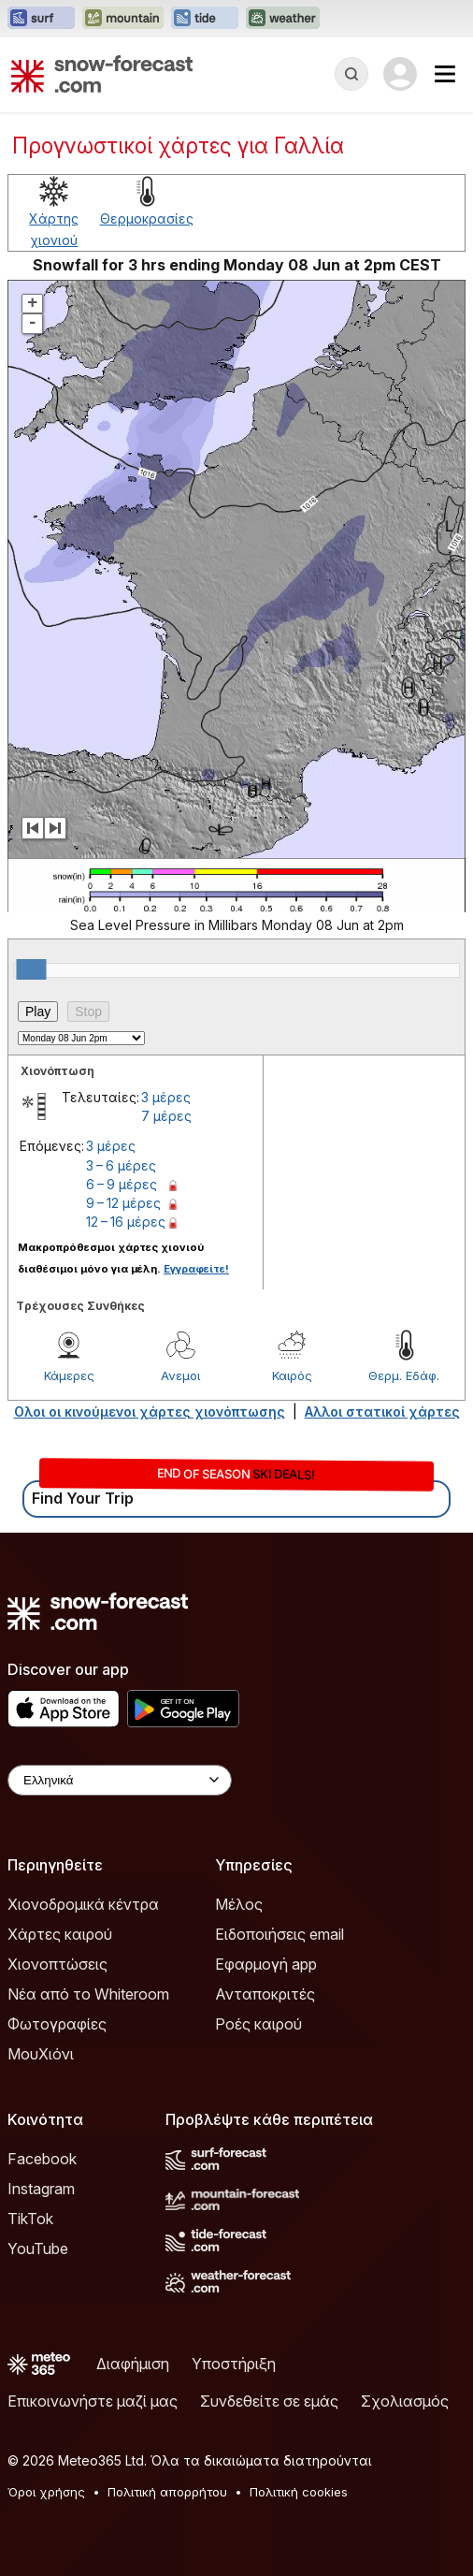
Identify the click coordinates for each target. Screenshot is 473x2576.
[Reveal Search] (351, 74)
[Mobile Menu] (445, 74)
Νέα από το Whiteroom (88, 1994)
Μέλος (239, 1904)
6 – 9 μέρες (121, 1184)
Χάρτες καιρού (59, 1934)
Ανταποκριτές (265, 1994)
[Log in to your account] (400, 74)
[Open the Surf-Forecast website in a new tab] (41, 19)
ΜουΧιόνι (40, 2054)
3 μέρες (166, 1097)
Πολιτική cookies (299, 2491)
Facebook (42, 2158)
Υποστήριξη (234, 2363)
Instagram (41, 2188)
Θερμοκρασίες (147, 218)
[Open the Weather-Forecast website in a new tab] (283, 19)
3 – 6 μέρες (121, 1165)
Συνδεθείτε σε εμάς (269, 2401)
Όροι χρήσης (46, 2491)
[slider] (32, 969)
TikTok (30, 2218)
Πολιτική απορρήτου (167, 2491)
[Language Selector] (119, 1780)
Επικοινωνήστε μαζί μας (92, 2401)
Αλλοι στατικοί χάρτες (382, 1411)
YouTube (37, 2248)
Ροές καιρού (258, 2024)
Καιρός (292, 1375)
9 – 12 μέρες (123, 1203)
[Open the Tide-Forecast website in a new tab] (204, 19)
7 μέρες (166, 1116)
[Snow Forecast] (102, 74)
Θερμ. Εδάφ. (403, 1375)
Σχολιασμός (405, 2401)
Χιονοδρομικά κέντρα (83, 1904)
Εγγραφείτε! (196, 1268)
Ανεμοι (180, 1375)
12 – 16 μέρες (125, 1222)
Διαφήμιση (132, 2363)
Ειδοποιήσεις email (279, 1934)
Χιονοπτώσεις (57, 1964)
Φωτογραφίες (57, 2024)
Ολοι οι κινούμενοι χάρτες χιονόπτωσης (149, 1411)
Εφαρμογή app (266, 1964)
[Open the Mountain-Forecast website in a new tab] (123, 19)
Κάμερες (69, 1375)
